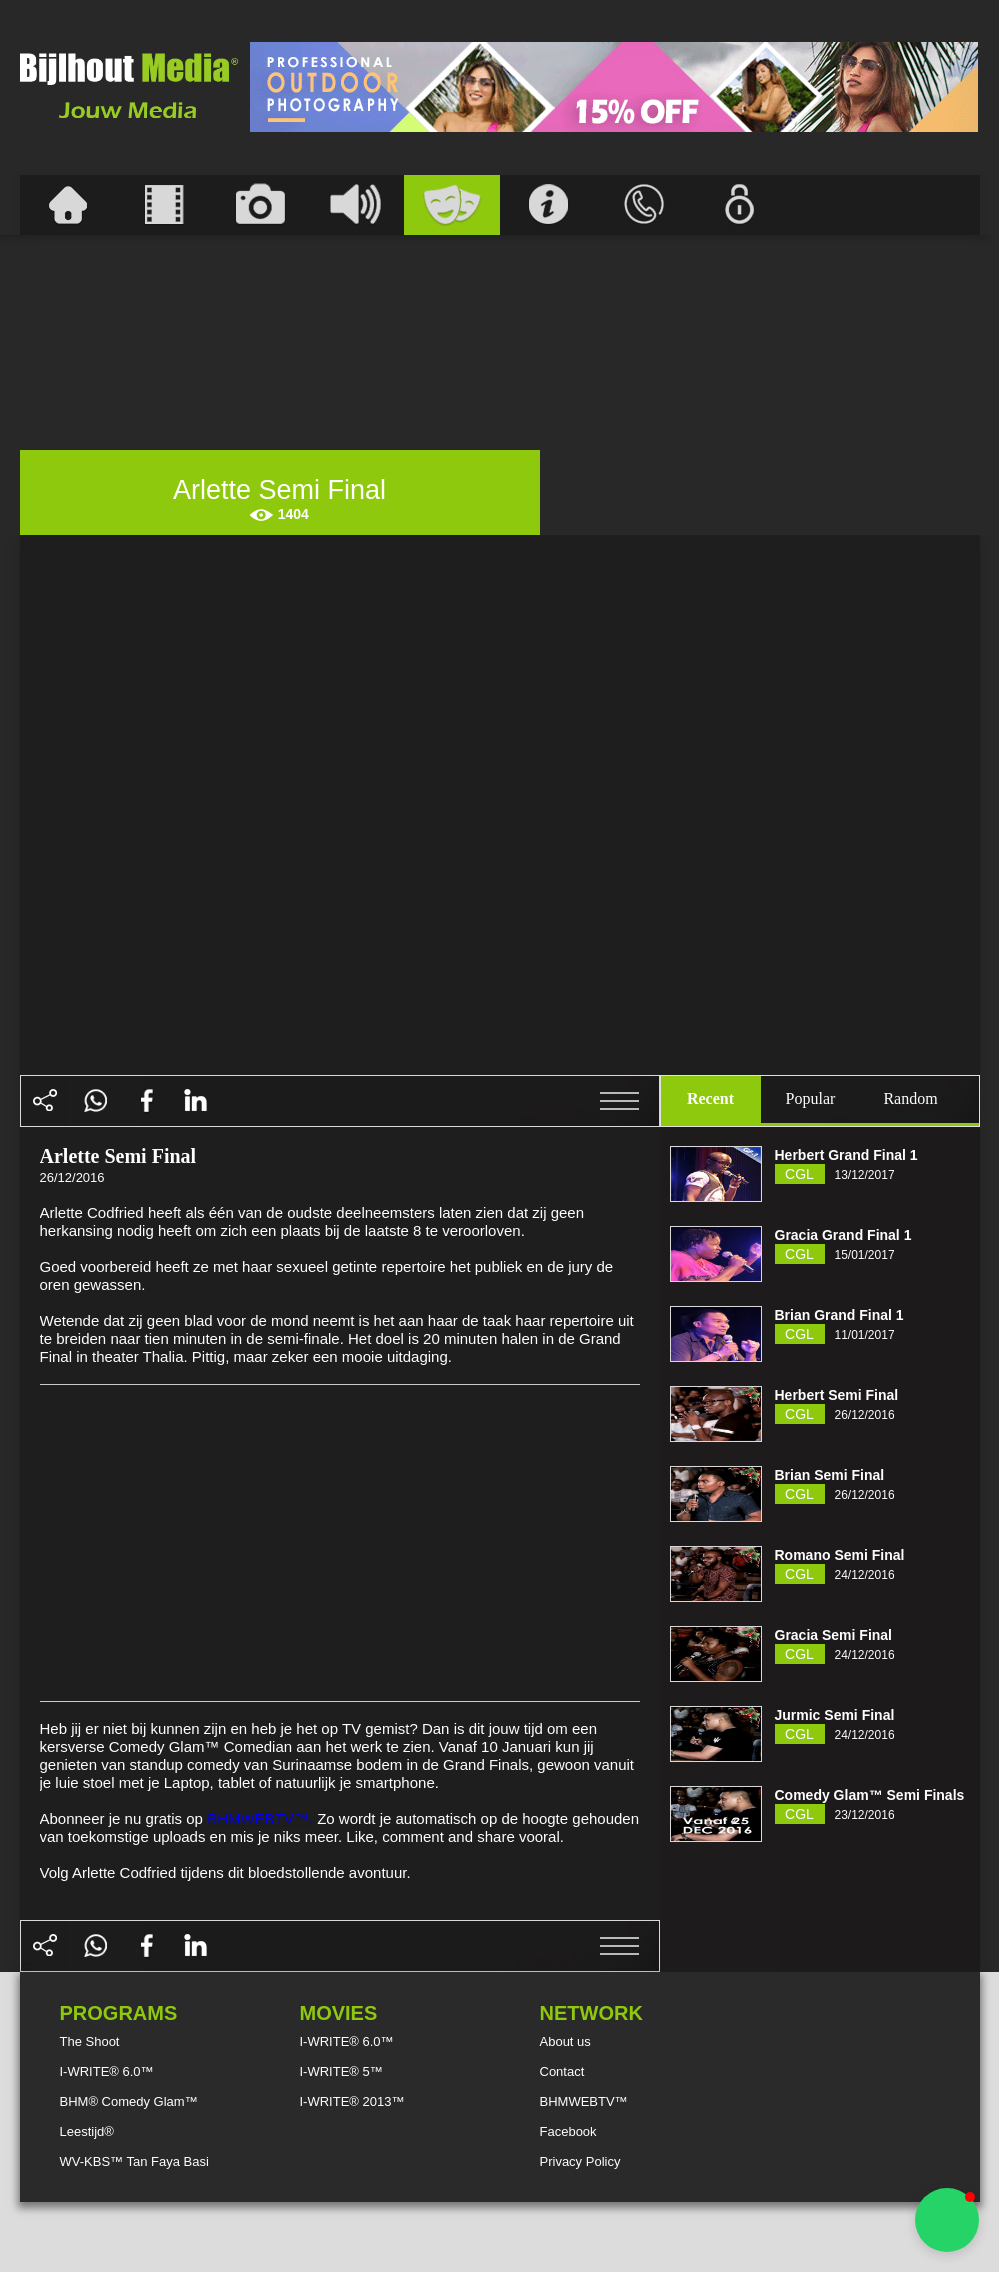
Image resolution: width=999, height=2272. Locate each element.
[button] (947, 2220)
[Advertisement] (614, 87)
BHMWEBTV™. (260, 1818)
